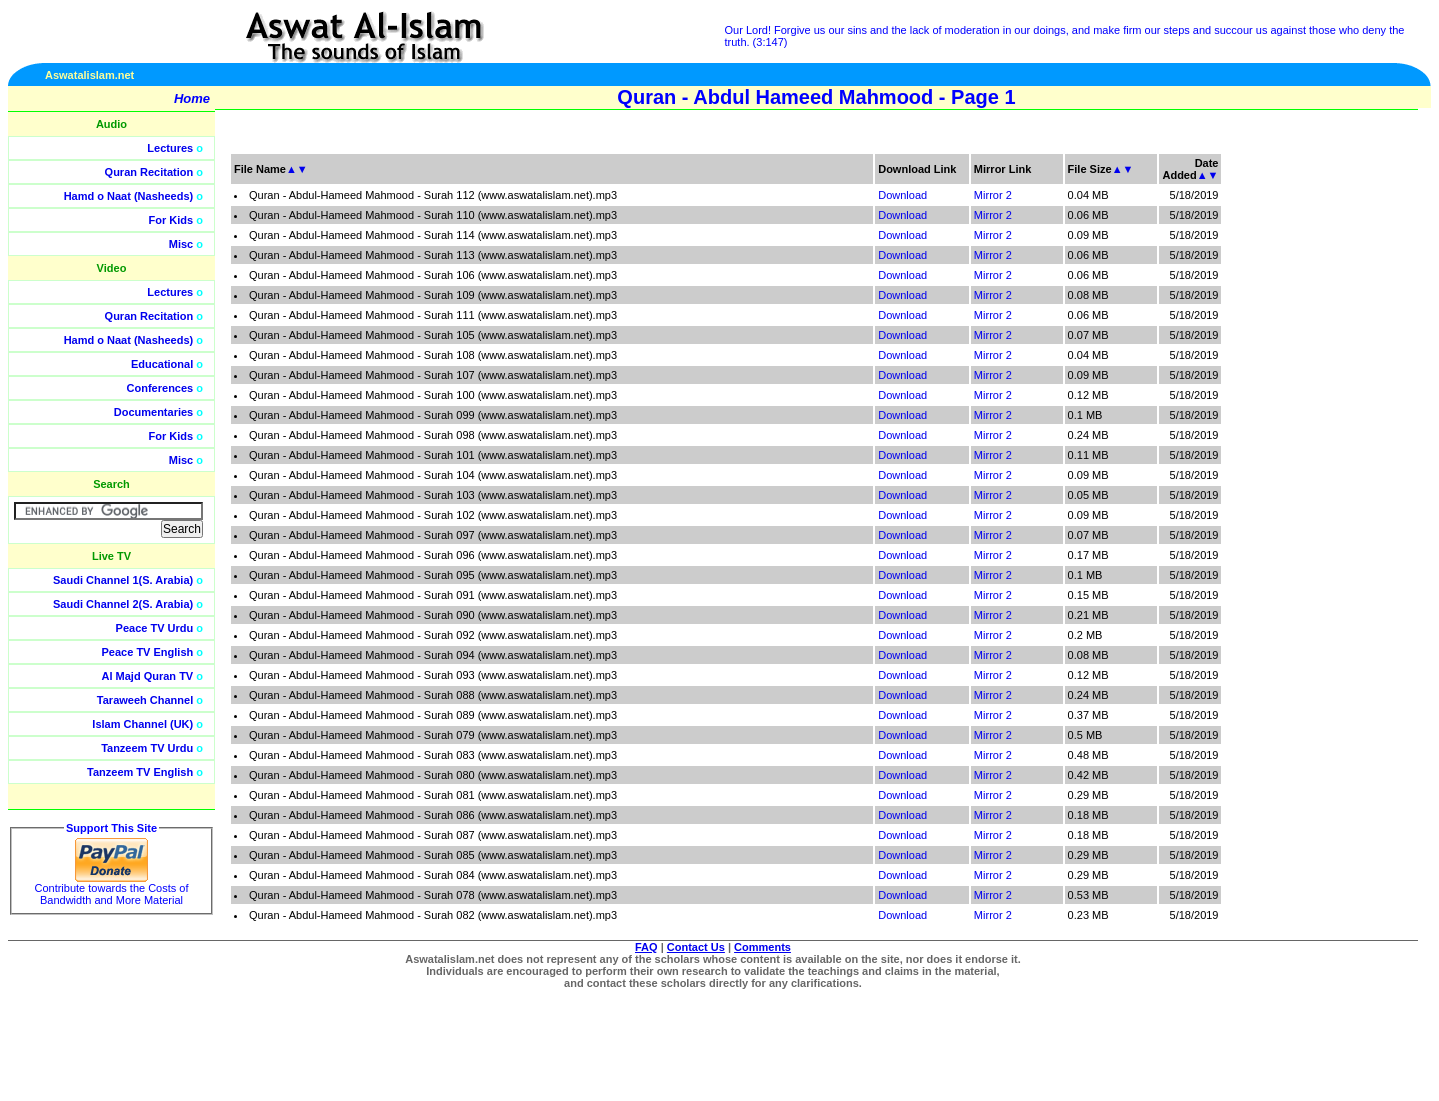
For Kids (171, 220)
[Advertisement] (1344, 450)
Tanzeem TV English (140, 772)
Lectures (170, 148)
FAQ (646, 947)
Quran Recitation (149, 172)
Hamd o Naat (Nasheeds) (129, 196)
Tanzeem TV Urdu (147, 748)
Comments (762, 947)
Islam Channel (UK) (142, 724)
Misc (181, 244)
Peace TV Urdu (155, 628)
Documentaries (153, 412)
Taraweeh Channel (145, 700)
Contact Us (696, 947)
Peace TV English (148, 652)
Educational (162, 364)
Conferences (160, 388)
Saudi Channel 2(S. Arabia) (123, 604)
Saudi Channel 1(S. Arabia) (123, 580)
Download (902, 195)
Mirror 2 (993, 195)
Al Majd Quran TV (148, 676)
